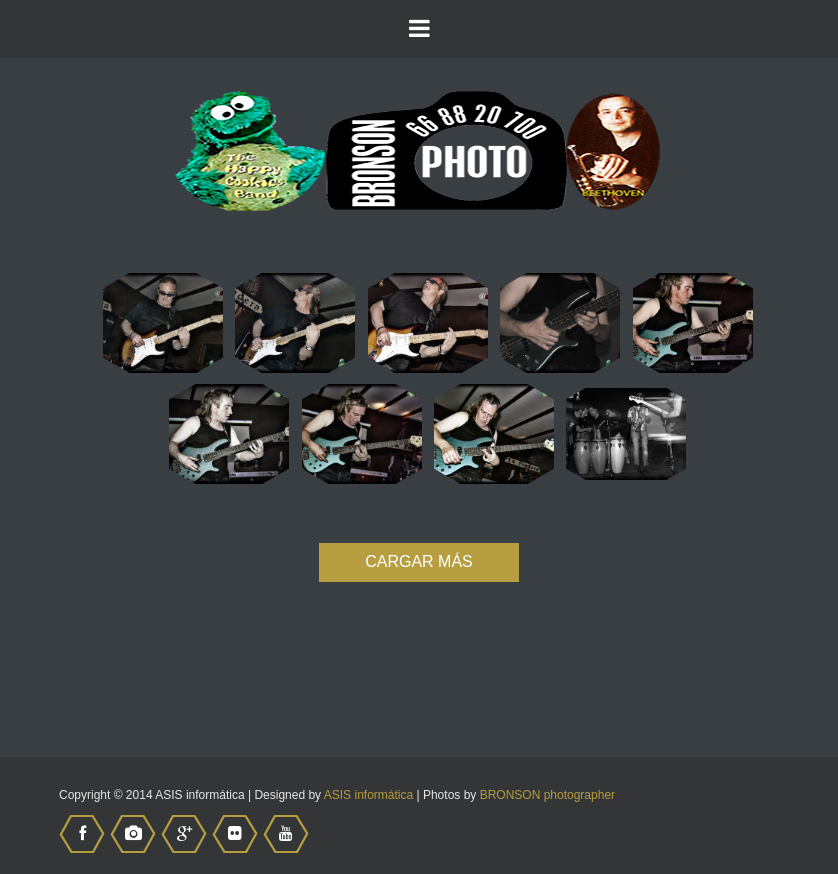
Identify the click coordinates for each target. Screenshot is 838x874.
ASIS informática (368, 795)
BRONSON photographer (547, 795)
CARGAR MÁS (419, 561)
